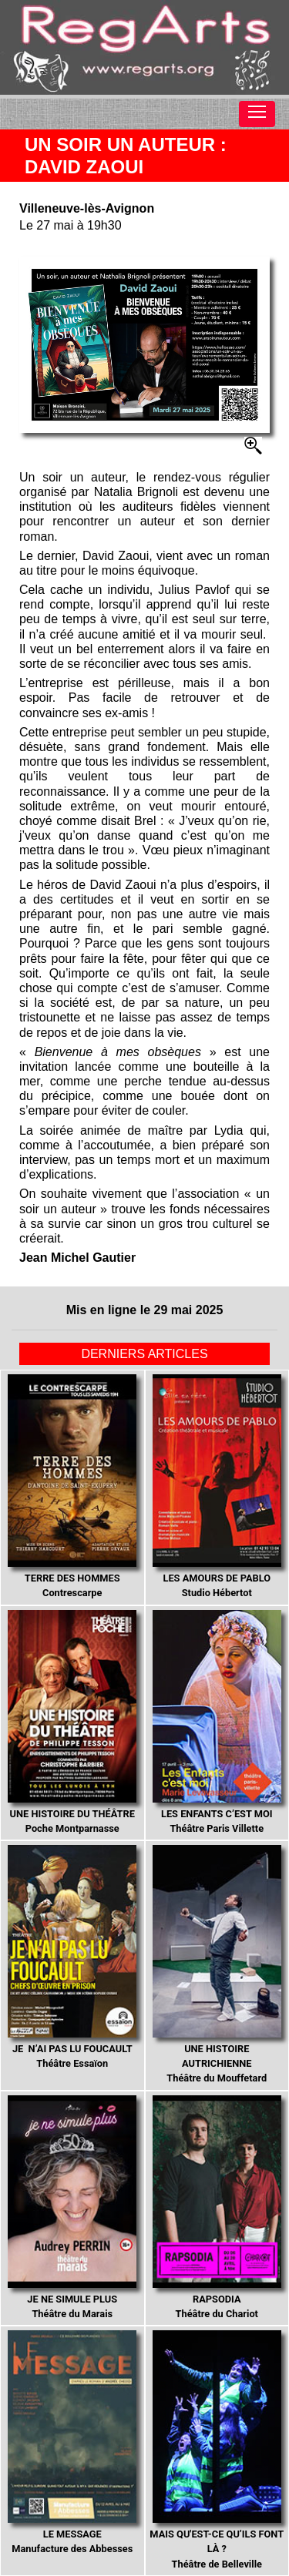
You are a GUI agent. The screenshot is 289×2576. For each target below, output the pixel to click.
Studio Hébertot (217, 1486)
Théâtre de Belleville (217, 2449)
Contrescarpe (72, 1486)
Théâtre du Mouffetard (217, 1964)
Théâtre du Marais (72, 2207)
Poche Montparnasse (72, 1722)
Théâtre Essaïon (72, 1957)
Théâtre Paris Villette (217, 1722)
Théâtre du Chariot (217, 2207)
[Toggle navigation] (257, 114)
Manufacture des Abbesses (72, 2442)
